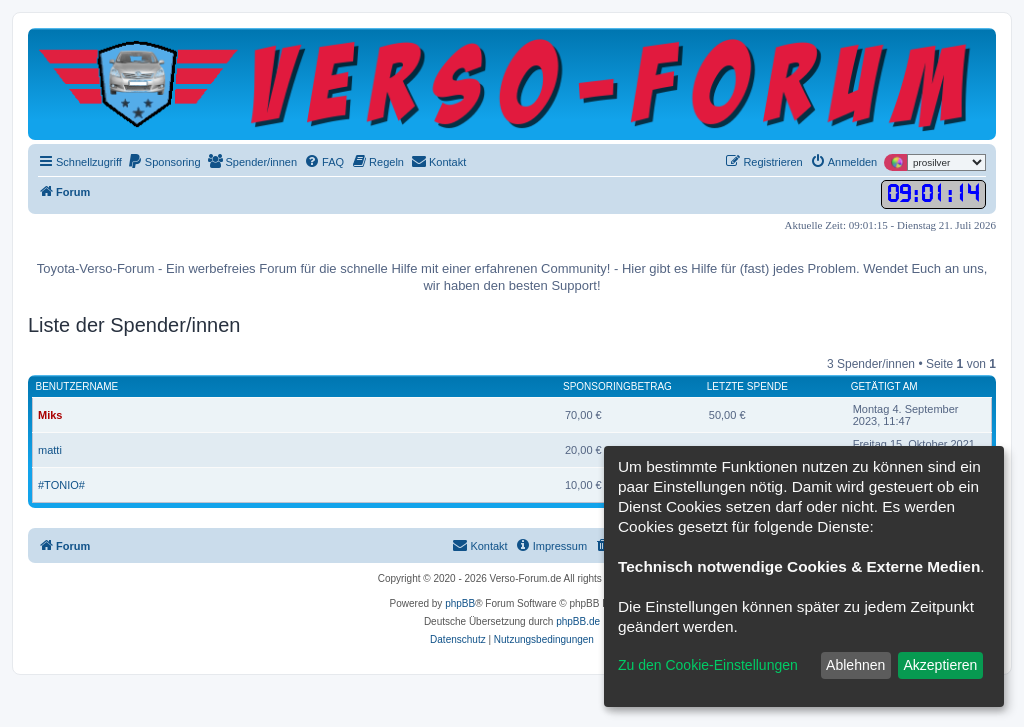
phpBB (460, 603)
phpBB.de (578, 621)
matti (50, 450)
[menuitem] (164, 162)
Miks (50, 415)
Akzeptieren (940, 665)
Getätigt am (884, 386)
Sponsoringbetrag (617, 386)
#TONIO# (61, 485)
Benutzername (77, 386)
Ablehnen (855, 665)
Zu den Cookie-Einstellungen (708, 665)
